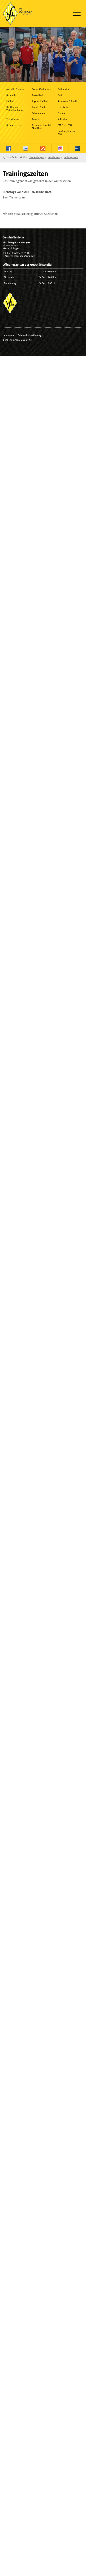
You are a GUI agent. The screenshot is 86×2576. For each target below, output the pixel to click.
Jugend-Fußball (40, 101)
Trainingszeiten (71, 157)
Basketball (37, 95)
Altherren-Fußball (67, 101)
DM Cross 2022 (65, 125)
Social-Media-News (42, 89)
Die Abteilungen (36, 157)
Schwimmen (38, 113)
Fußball (10, 101)
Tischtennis (12, 119)
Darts (60, 95)
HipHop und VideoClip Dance (15, 108)
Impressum (9, 335)
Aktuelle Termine (15, 89)
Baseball (11, 95)
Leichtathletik (65, 107)
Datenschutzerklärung (29, 335)
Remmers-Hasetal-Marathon (42, 126)
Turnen (35, 119)
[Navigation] (77, 14)
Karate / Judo (39, 107)
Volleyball (63, 119)
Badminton (64, 89)
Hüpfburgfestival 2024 (66, 132)
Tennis (61, 113)
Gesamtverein (13, 125)
